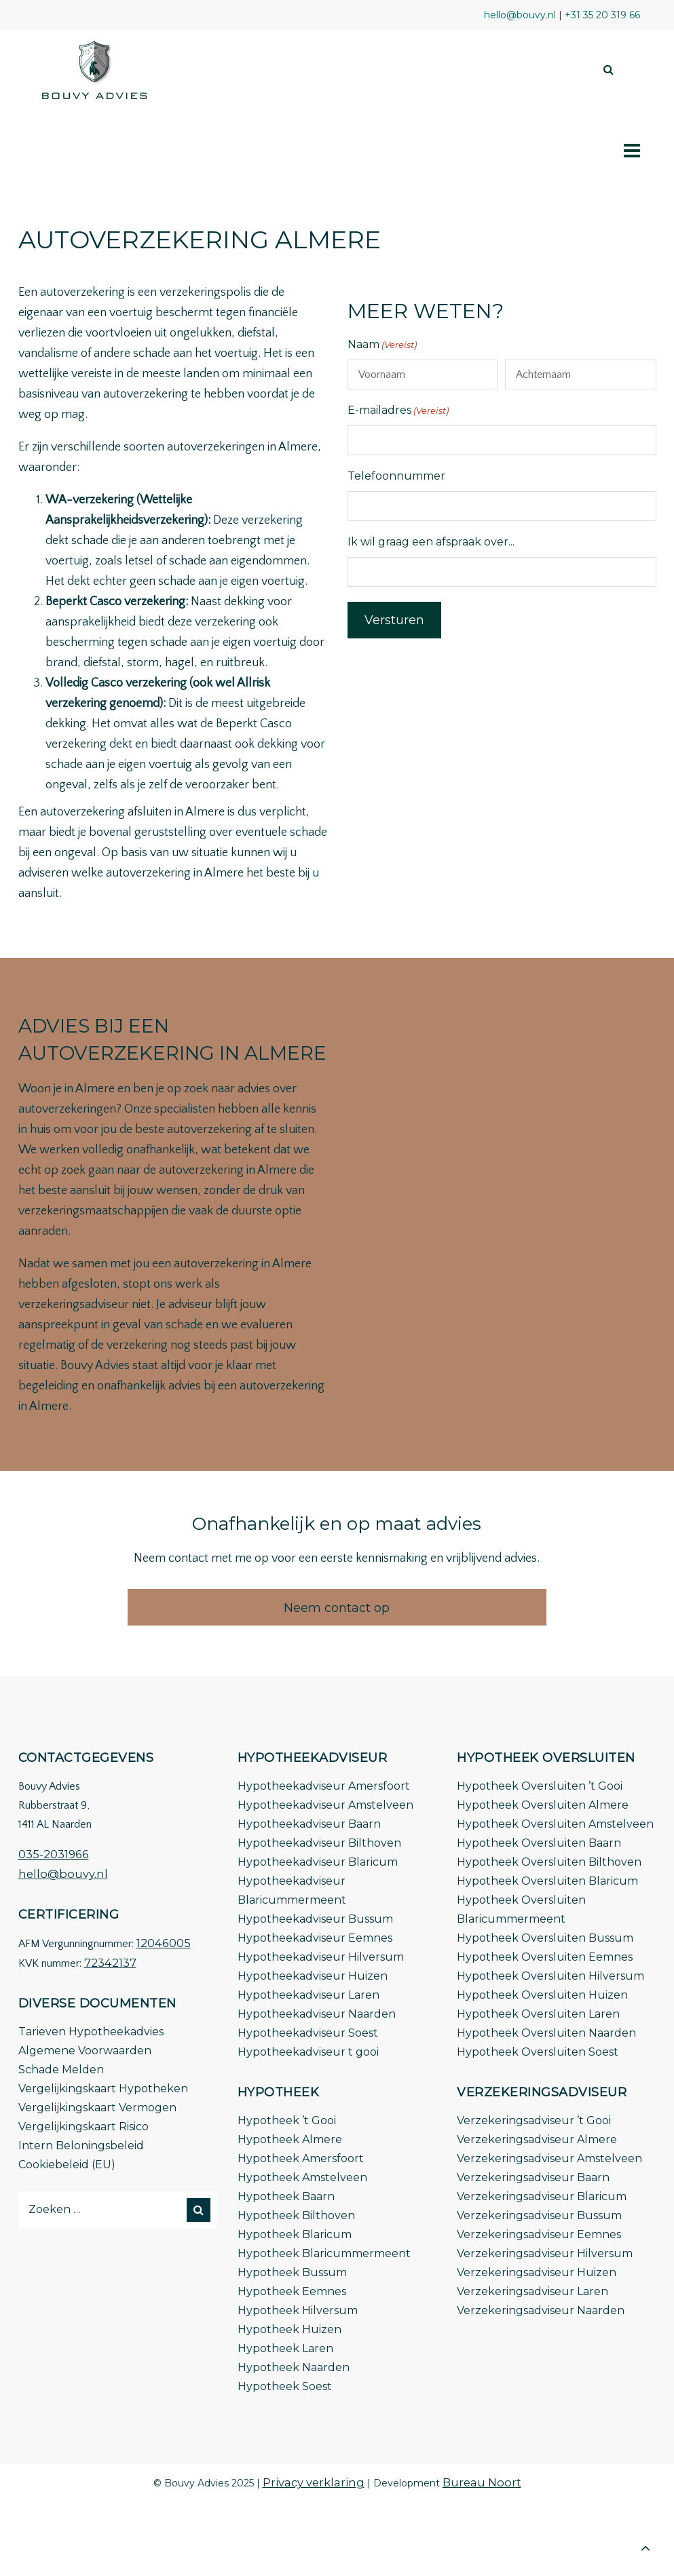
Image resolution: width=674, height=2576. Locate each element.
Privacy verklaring (313, 2482)
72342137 (110, 1962)
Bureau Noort (482, 2482)
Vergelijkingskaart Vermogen (97, 2107)
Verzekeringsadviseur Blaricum (541, 2196)
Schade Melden (61, 2069)
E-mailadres (398, 410)
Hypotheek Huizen (289, 2329)
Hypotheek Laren (285, 2348)
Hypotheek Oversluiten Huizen (542, 1994)
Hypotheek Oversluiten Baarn (539, 1843)
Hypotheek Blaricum (295, 2234)
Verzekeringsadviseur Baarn (533, 2177)
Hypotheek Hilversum (298, 2310)
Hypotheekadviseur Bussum (315, 1918)
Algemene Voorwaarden (84, 2050)
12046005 (163, 1943)
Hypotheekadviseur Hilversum (321, 1956)
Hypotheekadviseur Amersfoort (324, 1786)
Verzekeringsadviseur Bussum (539, 2215)
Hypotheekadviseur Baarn (309, 1824)
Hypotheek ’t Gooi (287, 2120)
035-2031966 (53, 1854)
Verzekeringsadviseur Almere (537, 2139)
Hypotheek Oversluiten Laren (538, 2013)
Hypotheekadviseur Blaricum (318, 1862)
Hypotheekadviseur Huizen (313, 1975)
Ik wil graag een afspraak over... (431, 541)
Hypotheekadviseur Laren (308, 1994)
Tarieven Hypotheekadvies (91, 2031)
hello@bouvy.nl (63, 1874)
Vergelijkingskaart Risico (83, 2126)
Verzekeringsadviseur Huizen (536, 2272)
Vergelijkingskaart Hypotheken (103, 2088)
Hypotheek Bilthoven (296, 2215)
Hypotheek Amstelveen (302, 2177)
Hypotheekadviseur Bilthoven (319, 1843)
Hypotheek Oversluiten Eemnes (545, 1956)
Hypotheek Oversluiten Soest (537, 2051)
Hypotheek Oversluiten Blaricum (547, 1881)
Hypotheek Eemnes (292, 2291)
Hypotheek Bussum (292, 2272)
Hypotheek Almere (290, 2139)
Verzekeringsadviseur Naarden (540, 2310)
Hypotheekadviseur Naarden (317, 2013)
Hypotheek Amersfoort (301, 2158)
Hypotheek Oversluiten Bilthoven (549, 1862)
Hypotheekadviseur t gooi (308, 2051)
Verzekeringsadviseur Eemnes (539, 2234)
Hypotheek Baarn (286, 2196)
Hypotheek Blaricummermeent (324, 2253)
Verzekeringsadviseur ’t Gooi (534, 2120)
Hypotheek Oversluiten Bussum (545, 1937)
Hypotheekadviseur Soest (308, 2032)
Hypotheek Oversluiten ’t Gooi (539, 1786)
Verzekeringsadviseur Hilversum (545, 2253)
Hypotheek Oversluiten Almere (543, 1805)
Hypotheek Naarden (294, 2367)
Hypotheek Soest (285, 2386)
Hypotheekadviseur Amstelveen (325, 1805)
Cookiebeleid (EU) (66, 2164)
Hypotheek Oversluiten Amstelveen (555, 1824)
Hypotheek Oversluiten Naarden (546, 2032)
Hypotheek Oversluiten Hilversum (550, 1975)
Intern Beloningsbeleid (81, 2145)
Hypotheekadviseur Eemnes (315, 1937)
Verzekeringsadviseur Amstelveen (549, 2158)
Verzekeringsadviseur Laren (532, 2291)
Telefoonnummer (396, 475)
